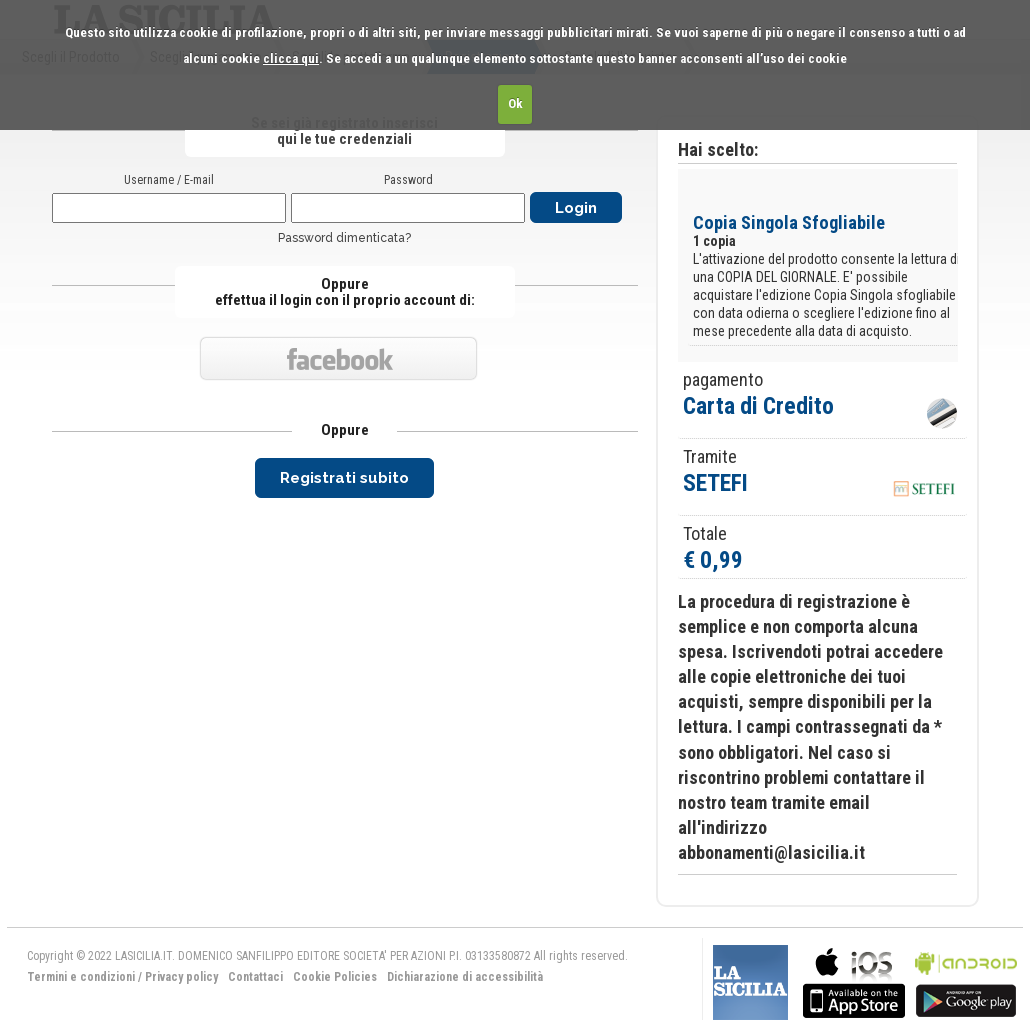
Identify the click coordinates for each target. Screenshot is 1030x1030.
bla (854, 980)
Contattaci (255, 977)
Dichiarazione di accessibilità (465, 977)
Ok (515, 103)
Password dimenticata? (344, 238)
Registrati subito (344, 478)
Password (408, 180)
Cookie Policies (335, 977)
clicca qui (291, 58)
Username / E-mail (169, 180)
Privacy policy (181, 977)
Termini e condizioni (81, 977)
